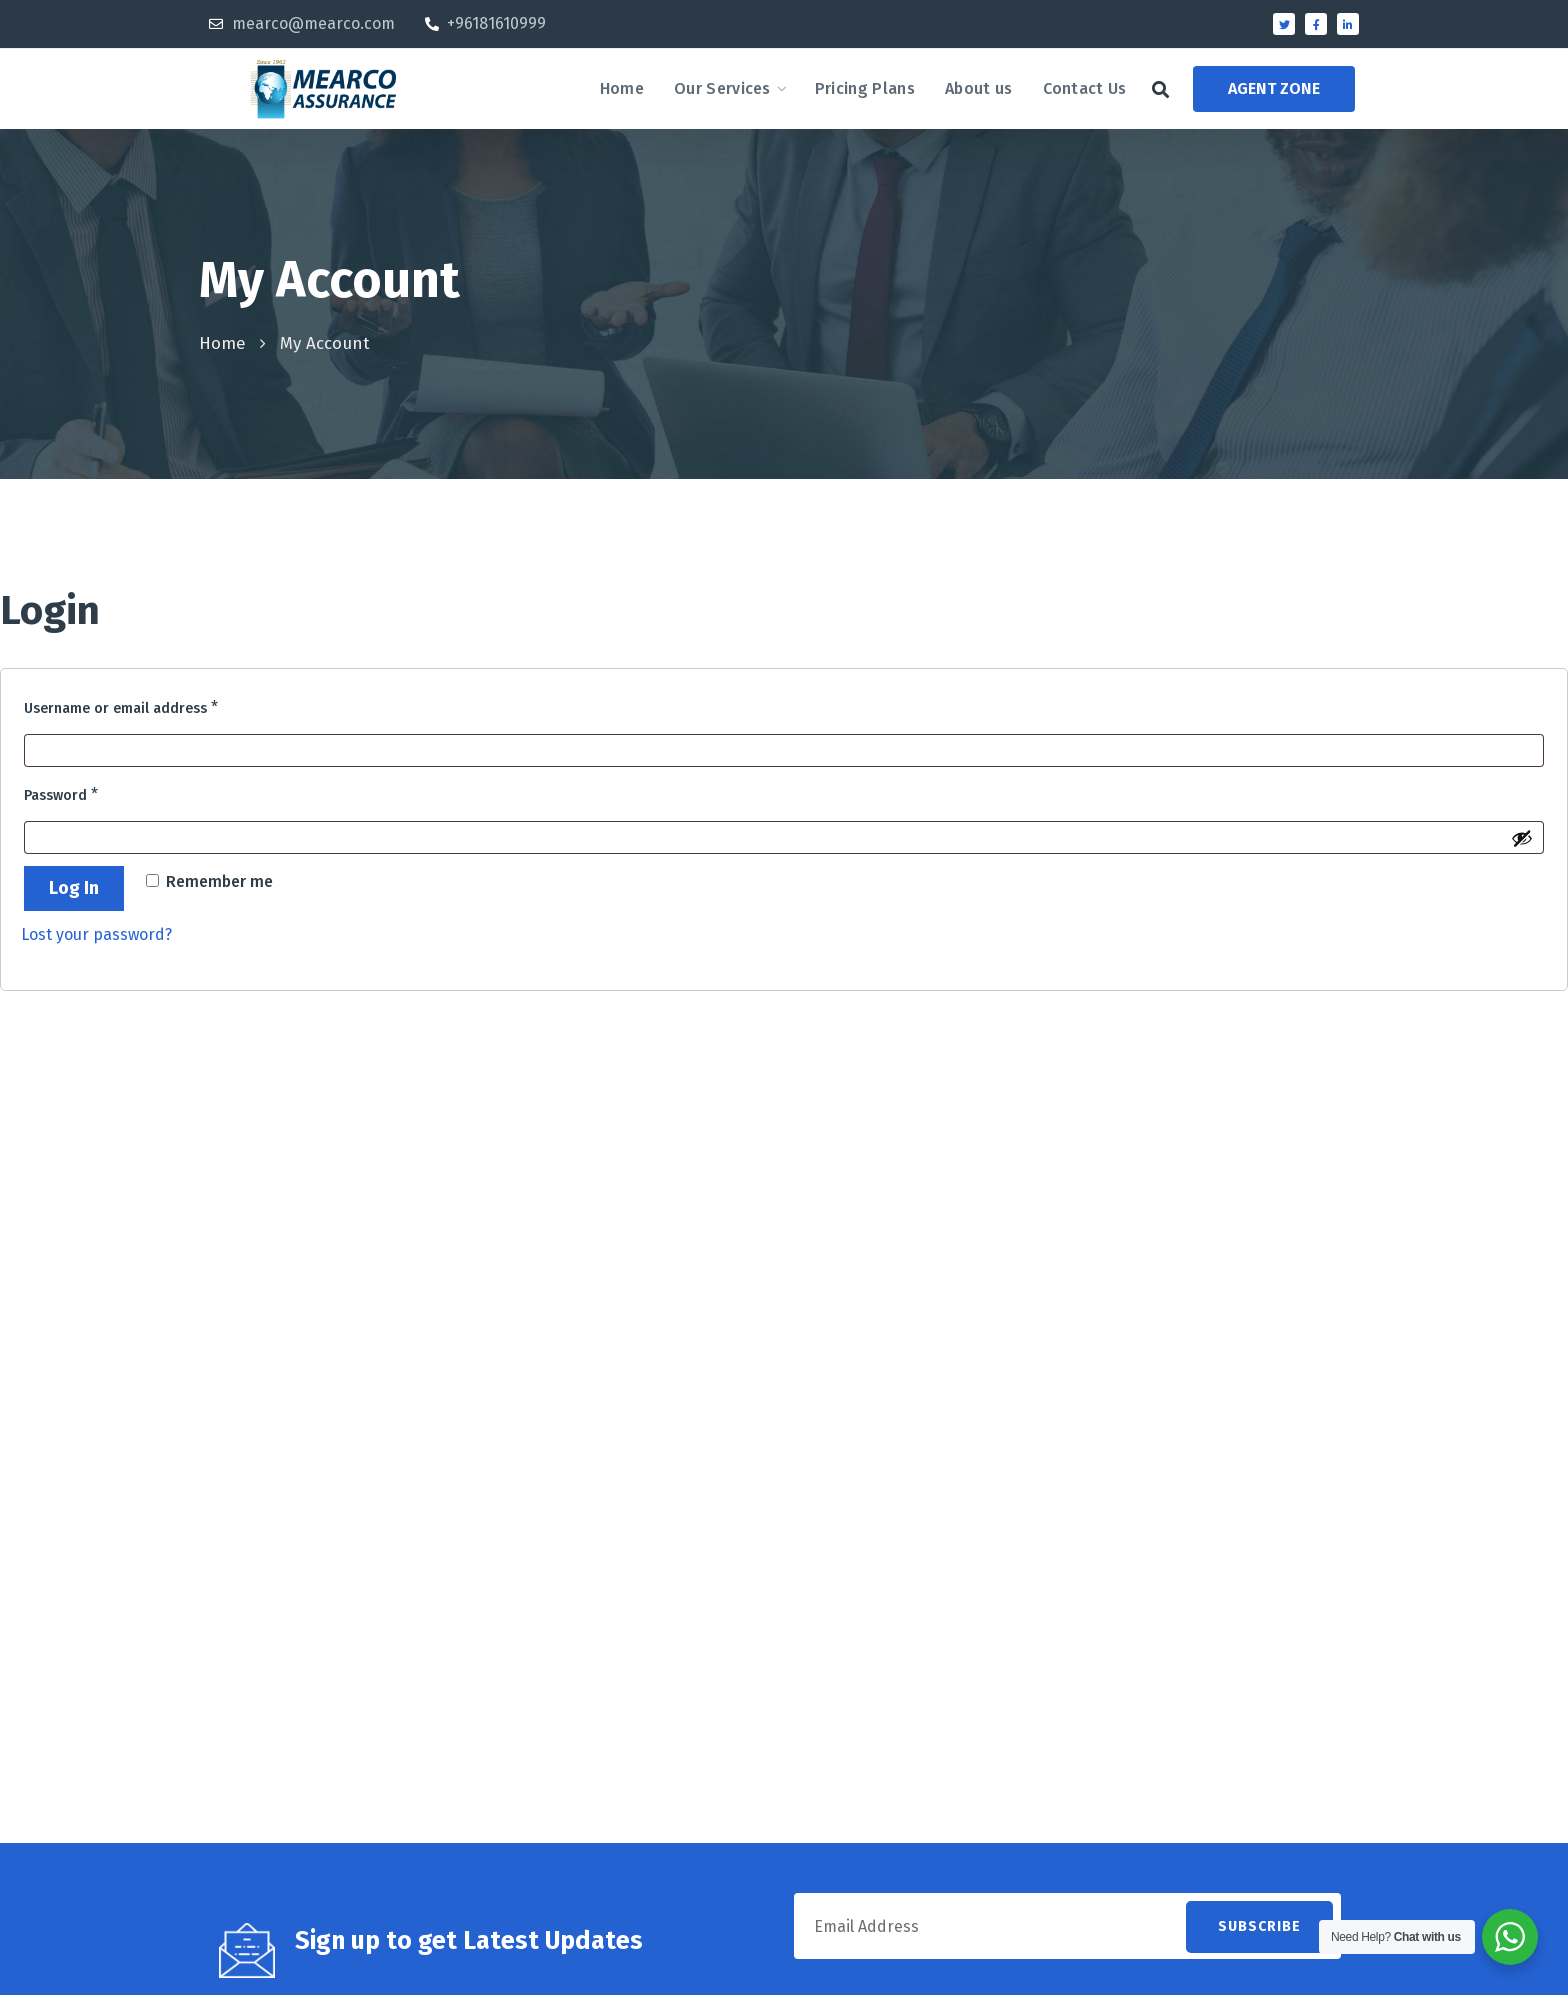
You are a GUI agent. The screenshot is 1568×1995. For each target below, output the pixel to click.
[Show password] (1522, 838)
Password (94, 791)
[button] (1160, 89)
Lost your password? (96, 934)
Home (222, 343)
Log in (74, 888)
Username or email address (154, 704)
